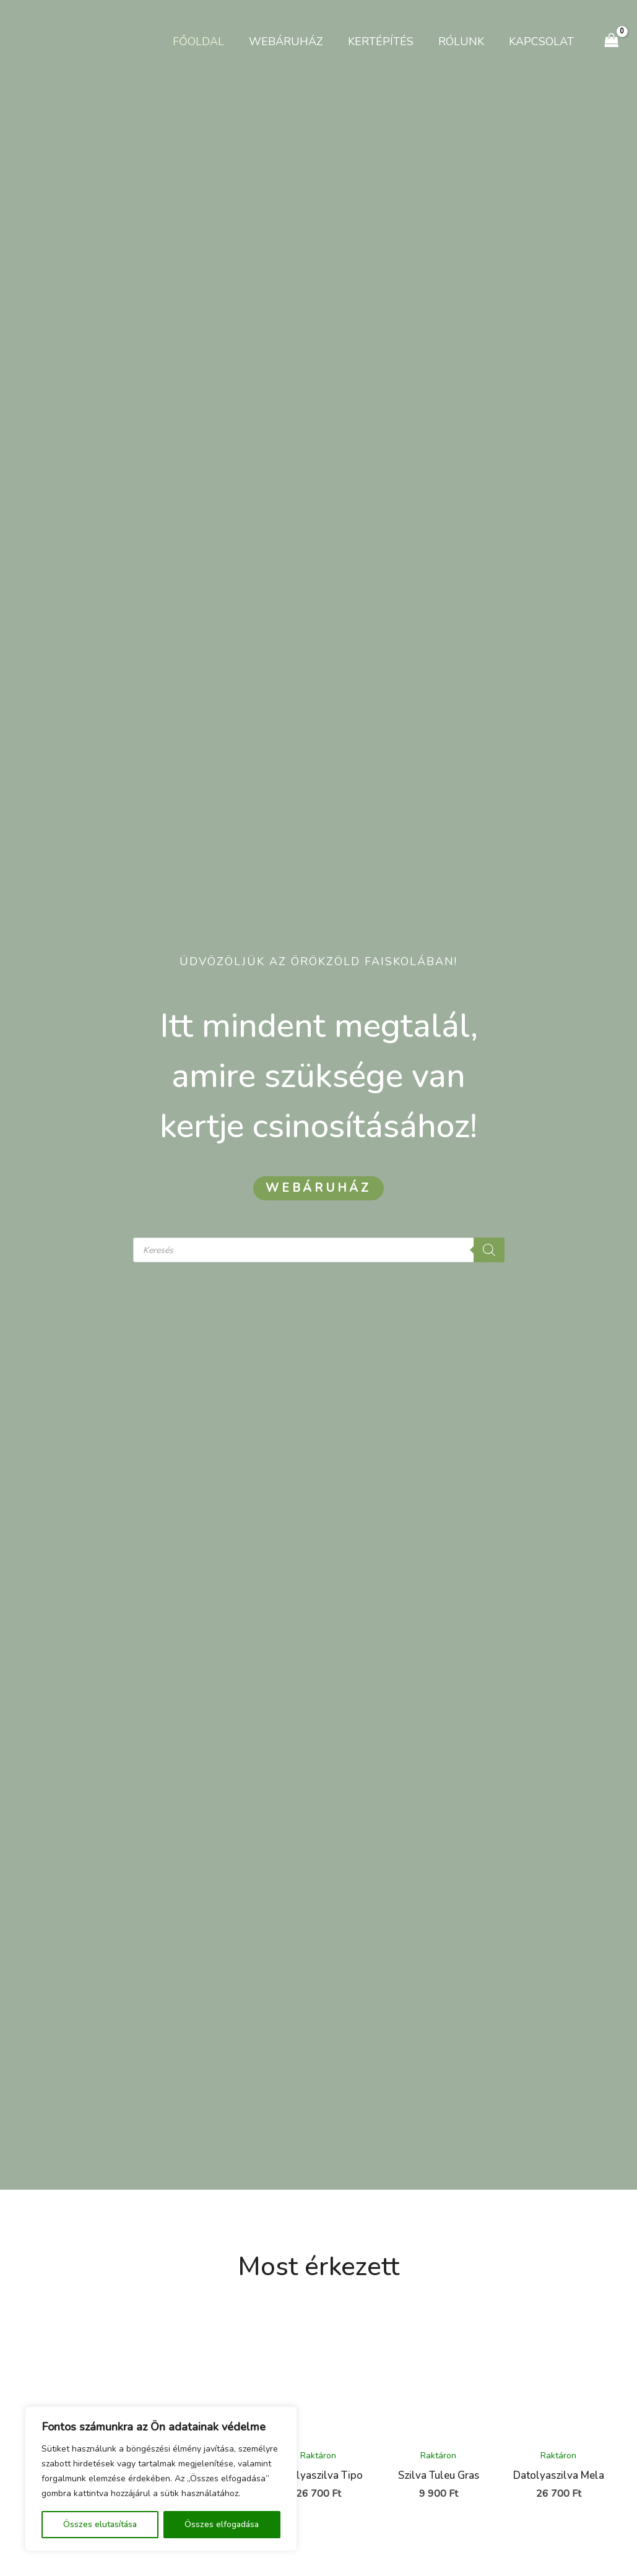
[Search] (489, 1250)
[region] (161, 2478)
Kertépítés (387, 41)
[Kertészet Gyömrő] (49, 40)
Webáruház (295, 41)
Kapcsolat (542, 41)
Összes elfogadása (221, 2524)
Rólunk (465, 41)
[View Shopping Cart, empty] (612, 41)
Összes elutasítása (100, 2524)
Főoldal (209, 41)
